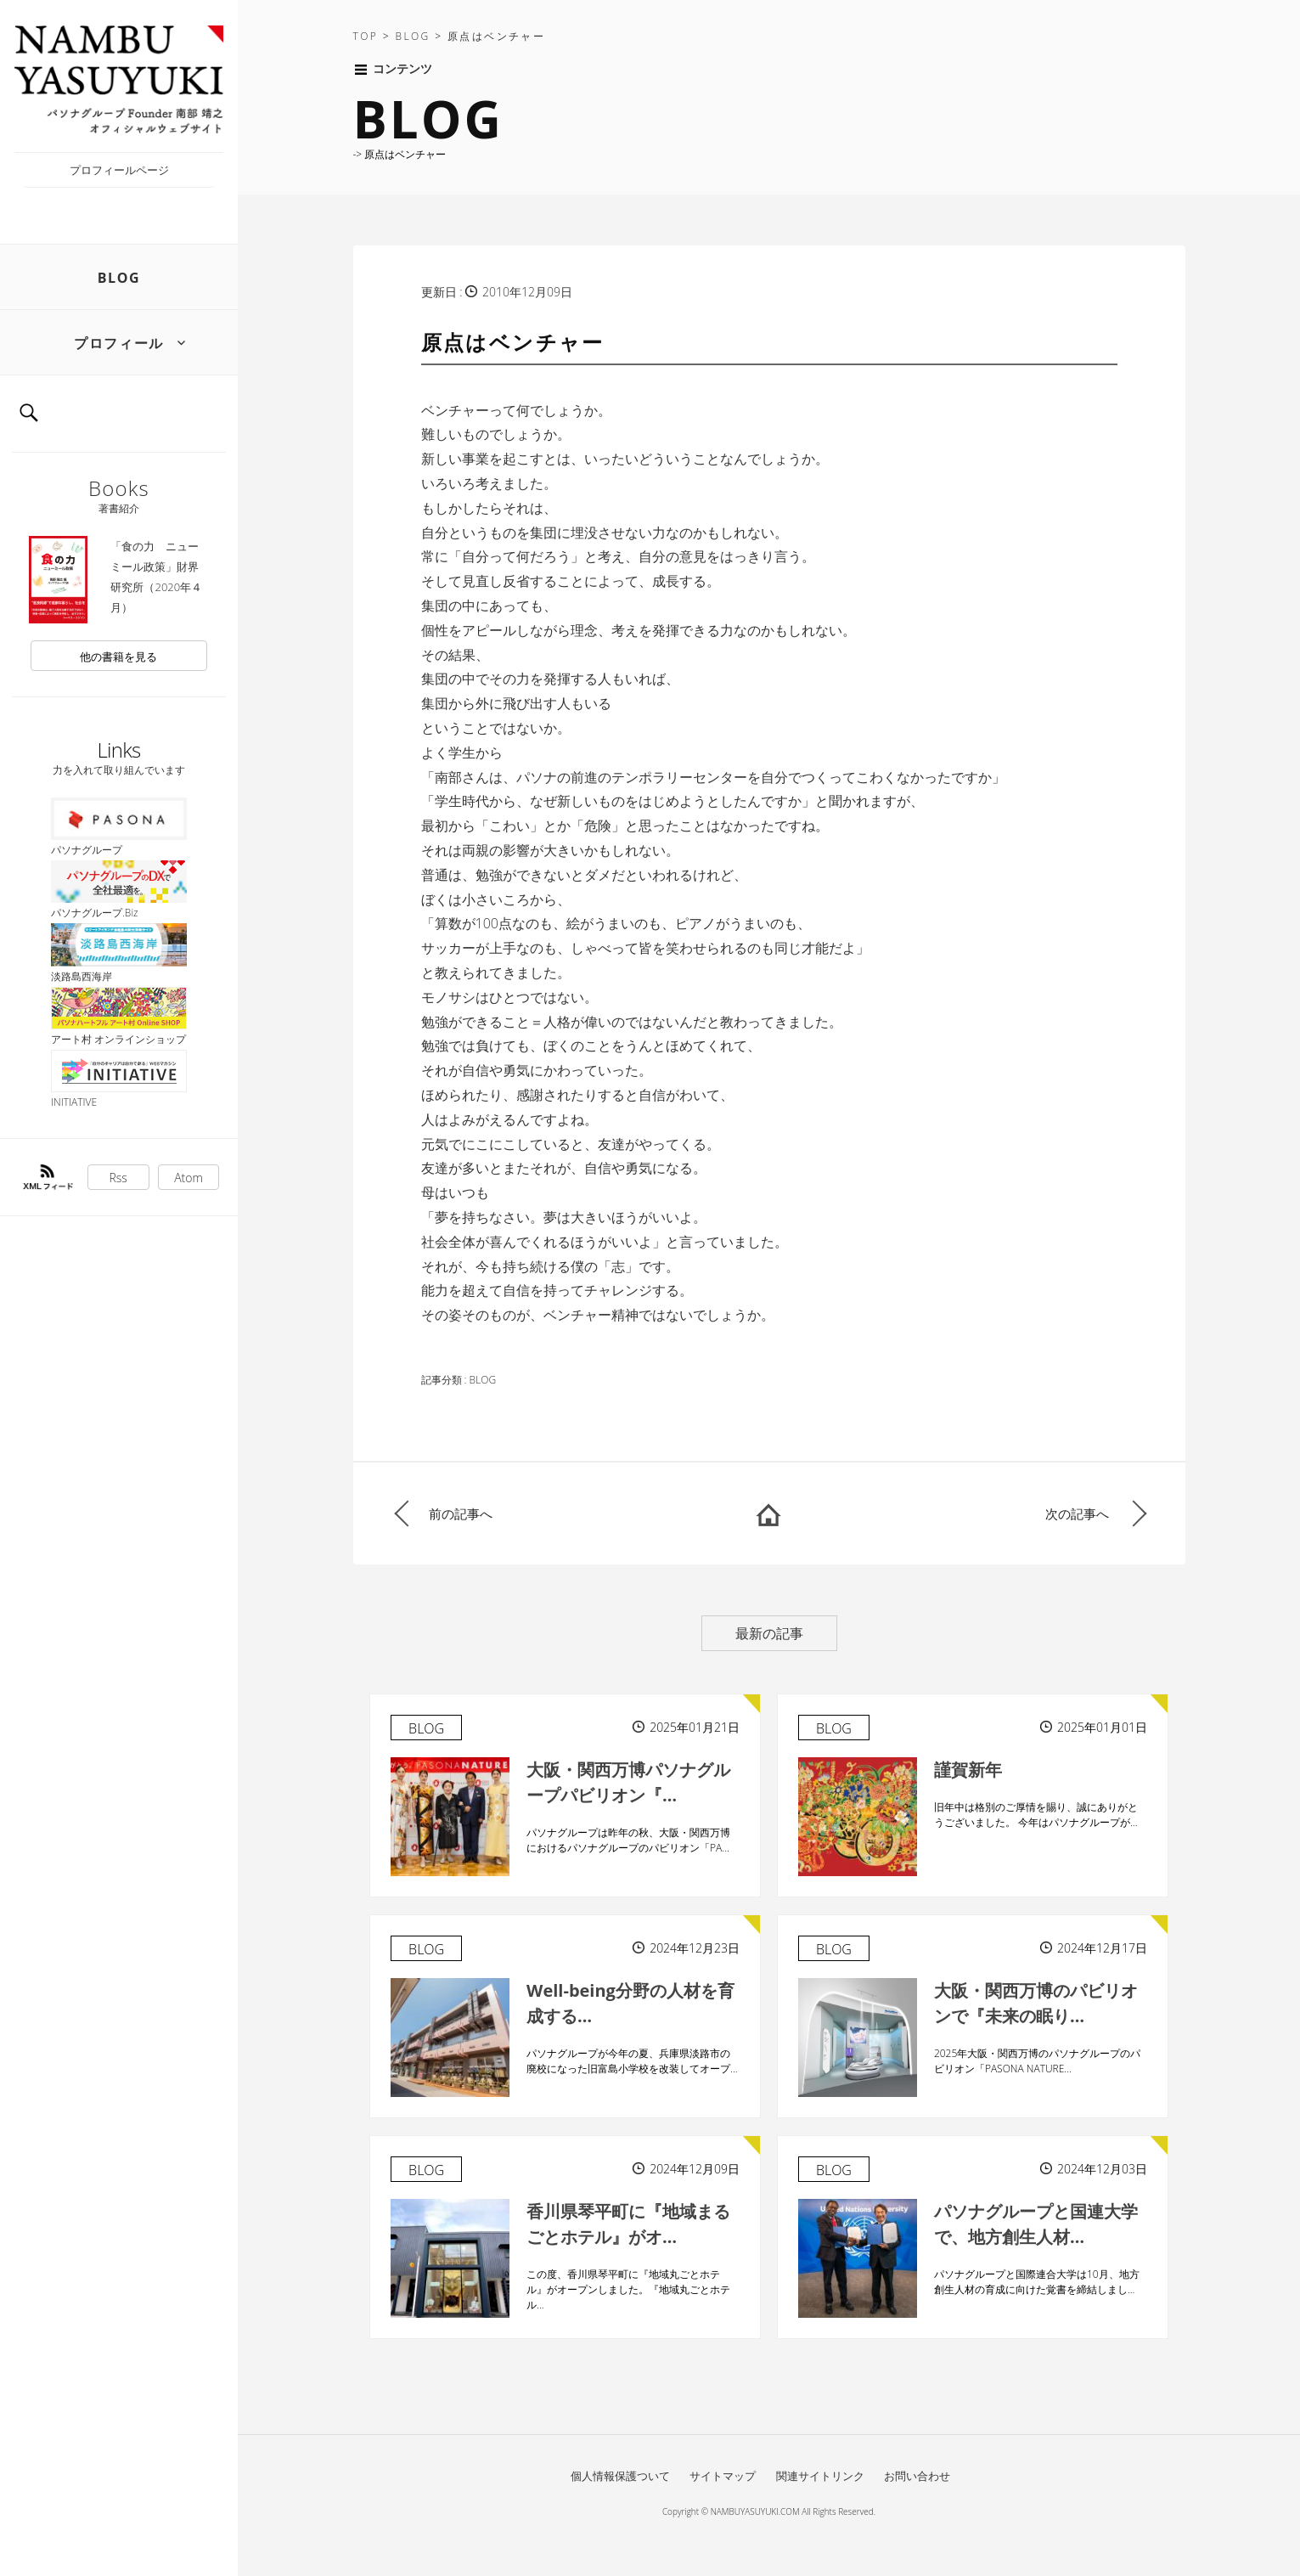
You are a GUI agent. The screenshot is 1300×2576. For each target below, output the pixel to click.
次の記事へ (1077, 1513)
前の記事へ (460, 1513)
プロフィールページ (119, 170)
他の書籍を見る (118, 656)
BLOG (119, 277)
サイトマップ (722, 2475)
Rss (118, 1178)
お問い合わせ (917, 2475)
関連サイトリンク (820, 2475)
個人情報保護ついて (620, 2475)
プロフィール (119, 343)
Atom (188, 1178)
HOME (768, 1513)
